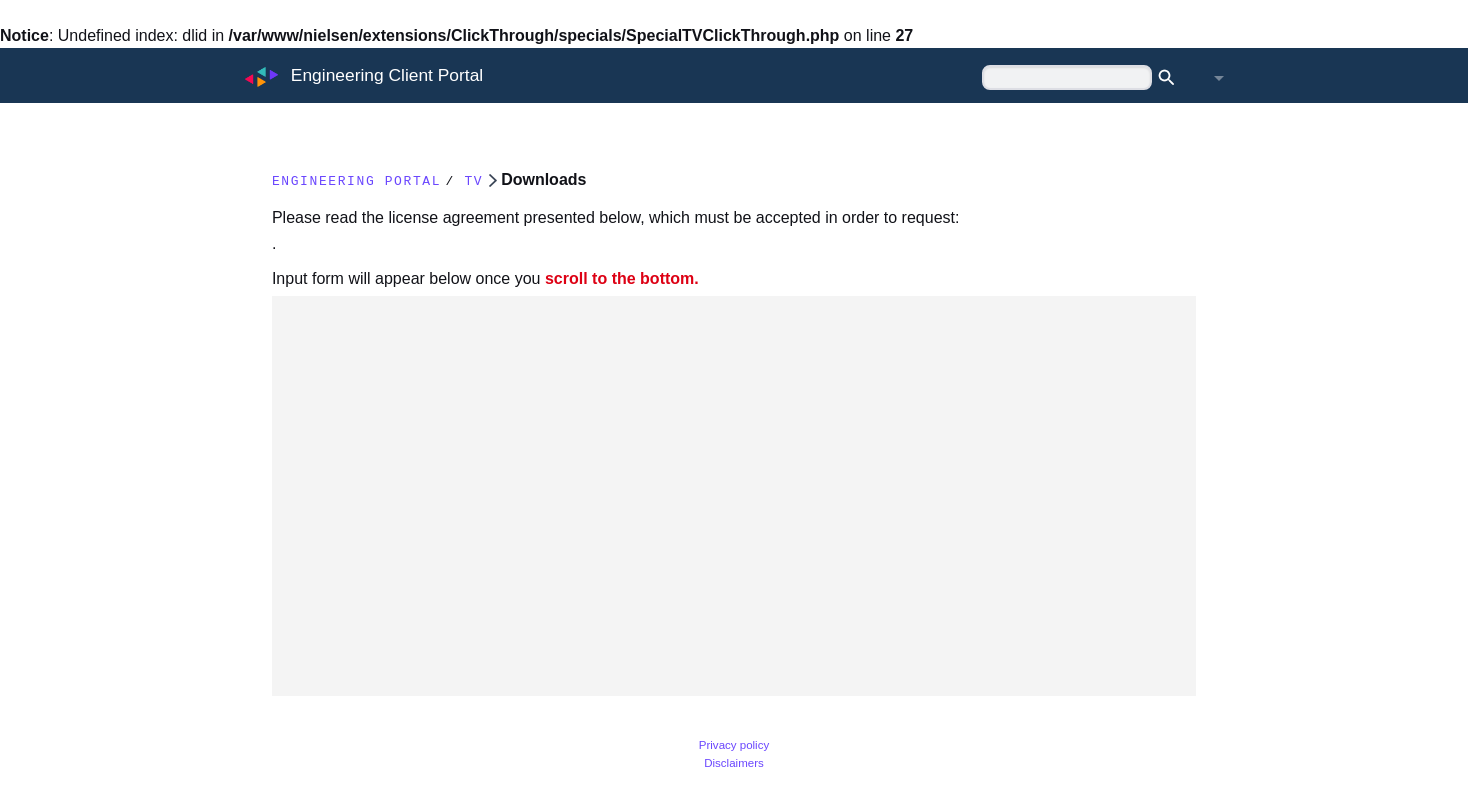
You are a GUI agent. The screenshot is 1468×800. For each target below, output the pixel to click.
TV (536, 180)
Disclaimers (734, 763)
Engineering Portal (383, 180)
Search (1172, 78)
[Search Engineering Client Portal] (1067, 77)
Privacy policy (734, 745)
